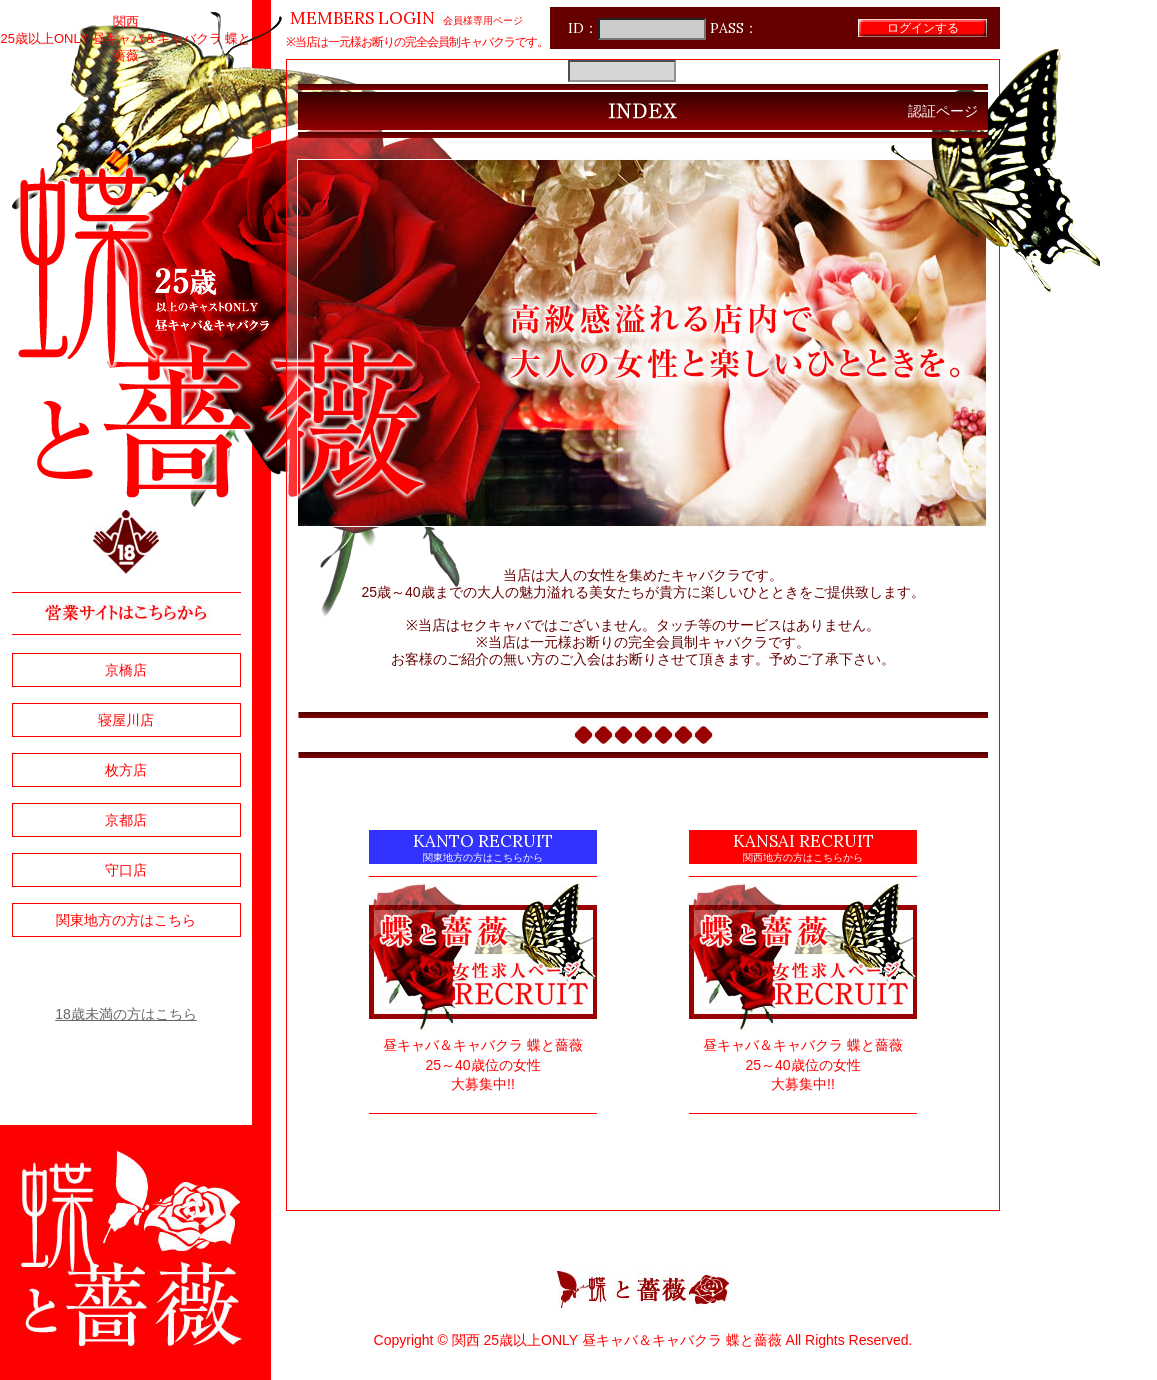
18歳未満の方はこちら (126, 1014)
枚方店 (126, 770)
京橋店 (126, 670)
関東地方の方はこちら (126, 920)
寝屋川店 (126, 720)
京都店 (126, 820)
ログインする (923, 27)
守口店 (126, 870)
